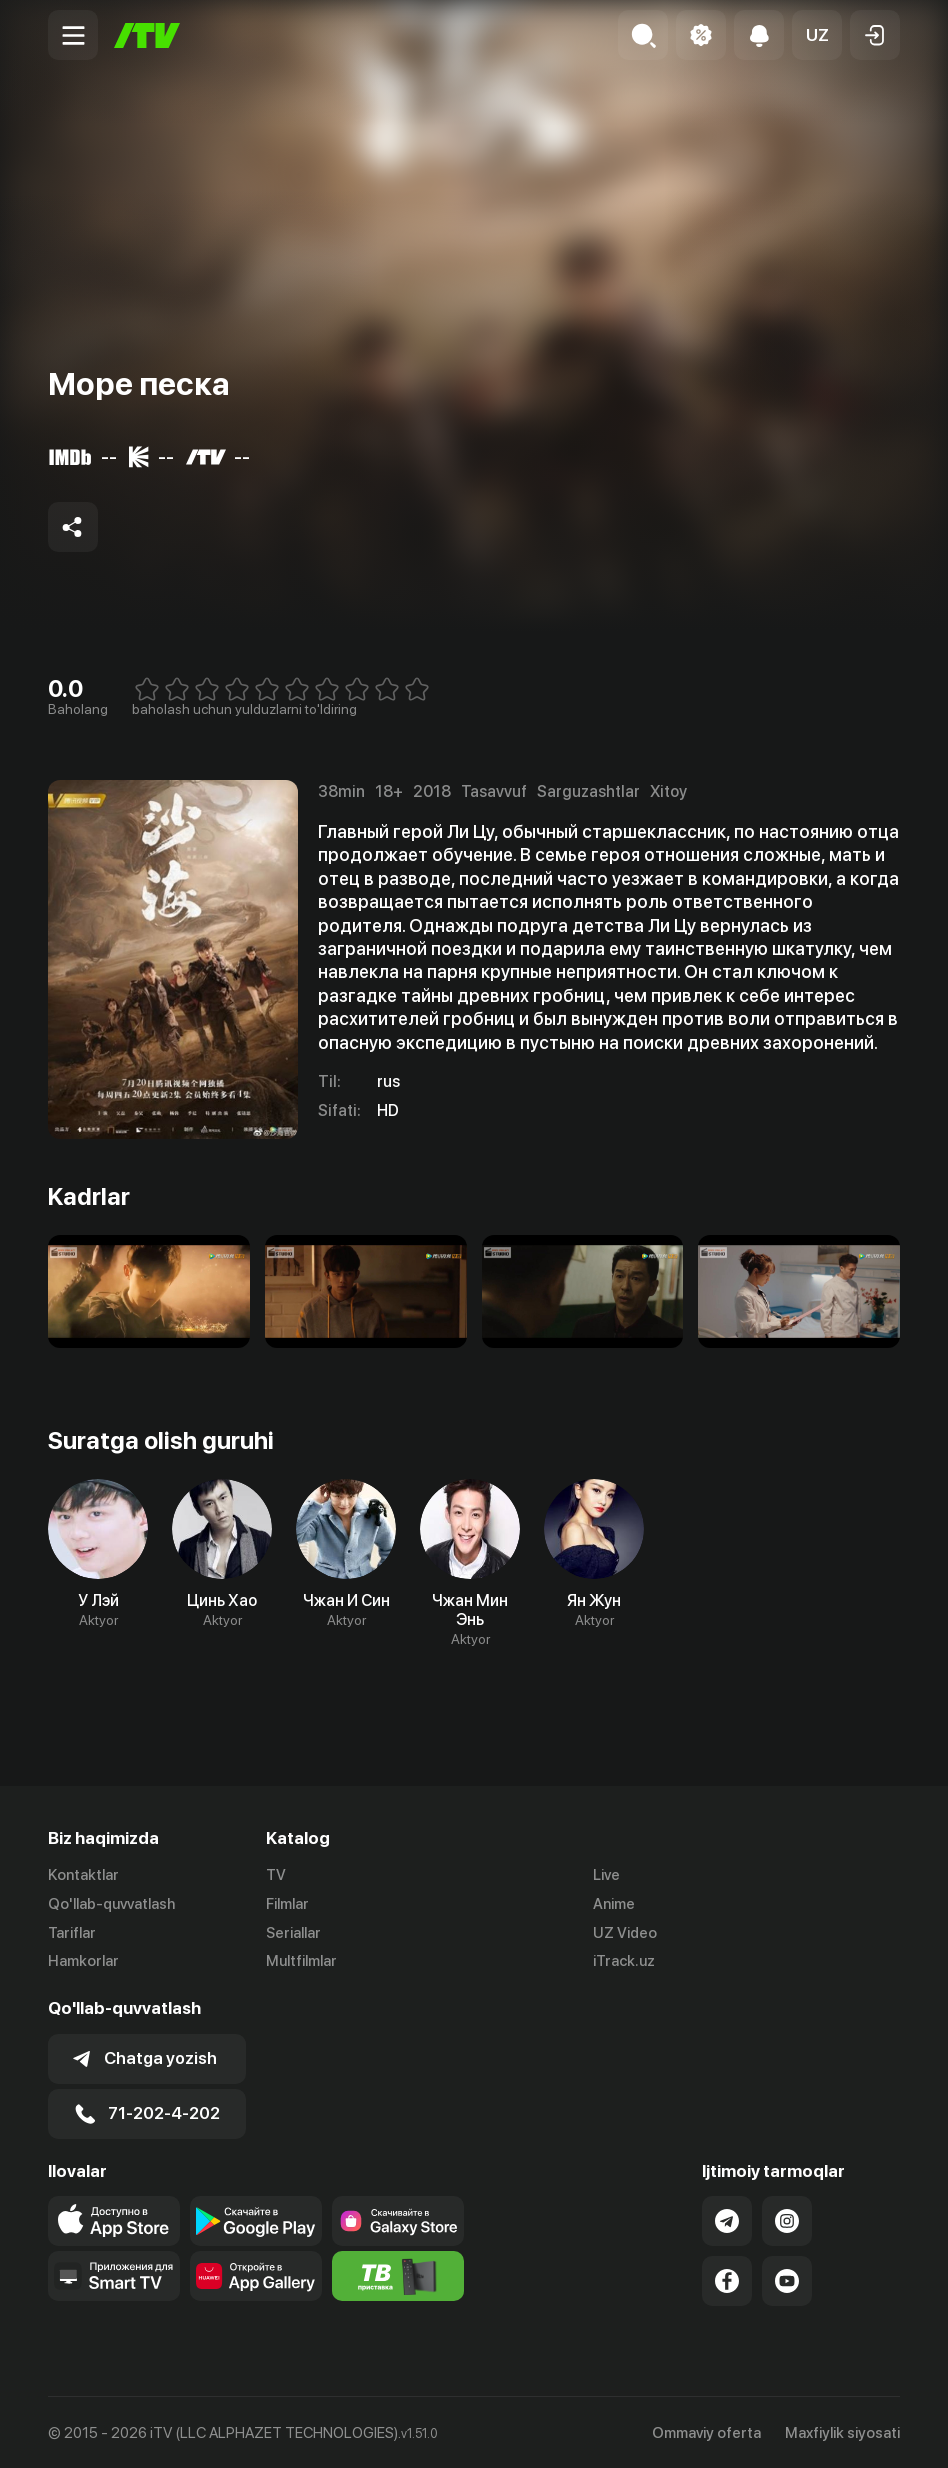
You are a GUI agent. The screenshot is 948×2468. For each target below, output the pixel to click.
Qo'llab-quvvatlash (111, 1904)
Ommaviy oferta (706, 2431)
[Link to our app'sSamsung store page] (398, 2219)
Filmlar (287, 1904)
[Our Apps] (114, 2274)
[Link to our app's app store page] (114, 2219)
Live (606, 1875)
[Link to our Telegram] (727, 2219)
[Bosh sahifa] (147, 35)
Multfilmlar (301, 1962)
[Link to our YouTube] (787, 2279)
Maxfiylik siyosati (842, 2431)
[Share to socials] (73, 527)
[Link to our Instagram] (787, 2219)
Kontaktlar (83, 1875)
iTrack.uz (624, 1962)
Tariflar (72, 1933)
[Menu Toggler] (73, 35)
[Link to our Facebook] (727, 2279)
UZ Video (625, 1933)
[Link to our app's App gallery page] (256, 2274)
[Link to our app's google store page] (256, 2219)
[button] (817, 35)
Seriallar (293, 1933)
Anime (614, 1904)
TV (276, 1875)
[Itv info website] (398, 2274)
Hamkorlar (83, 1962)
